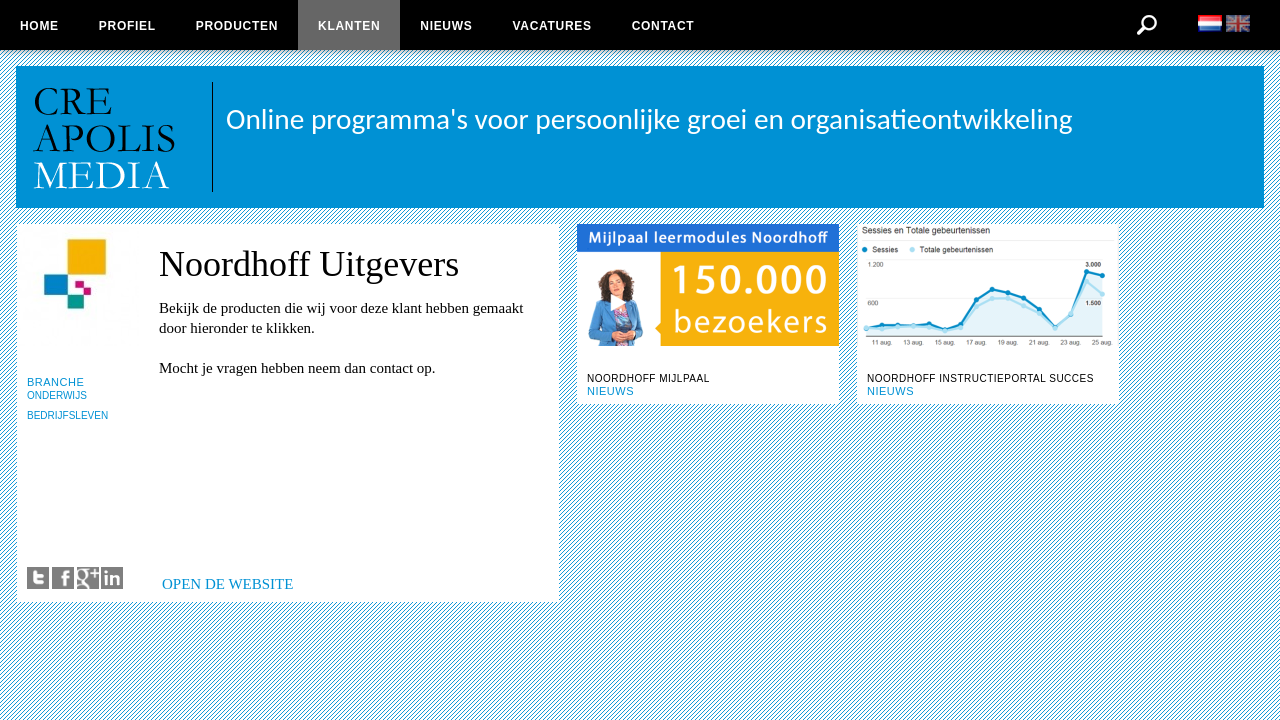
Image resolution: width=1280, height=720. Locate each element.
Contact (663, 26)
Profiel (127, 26)
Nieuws (446, 26)
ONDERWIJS (57, 395)
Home (39, 26)
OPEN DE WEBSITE (227, 584)
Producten (237, 26)
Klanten (349, 26)
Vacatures (551, 26)
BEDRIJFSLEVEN (67, 415)
